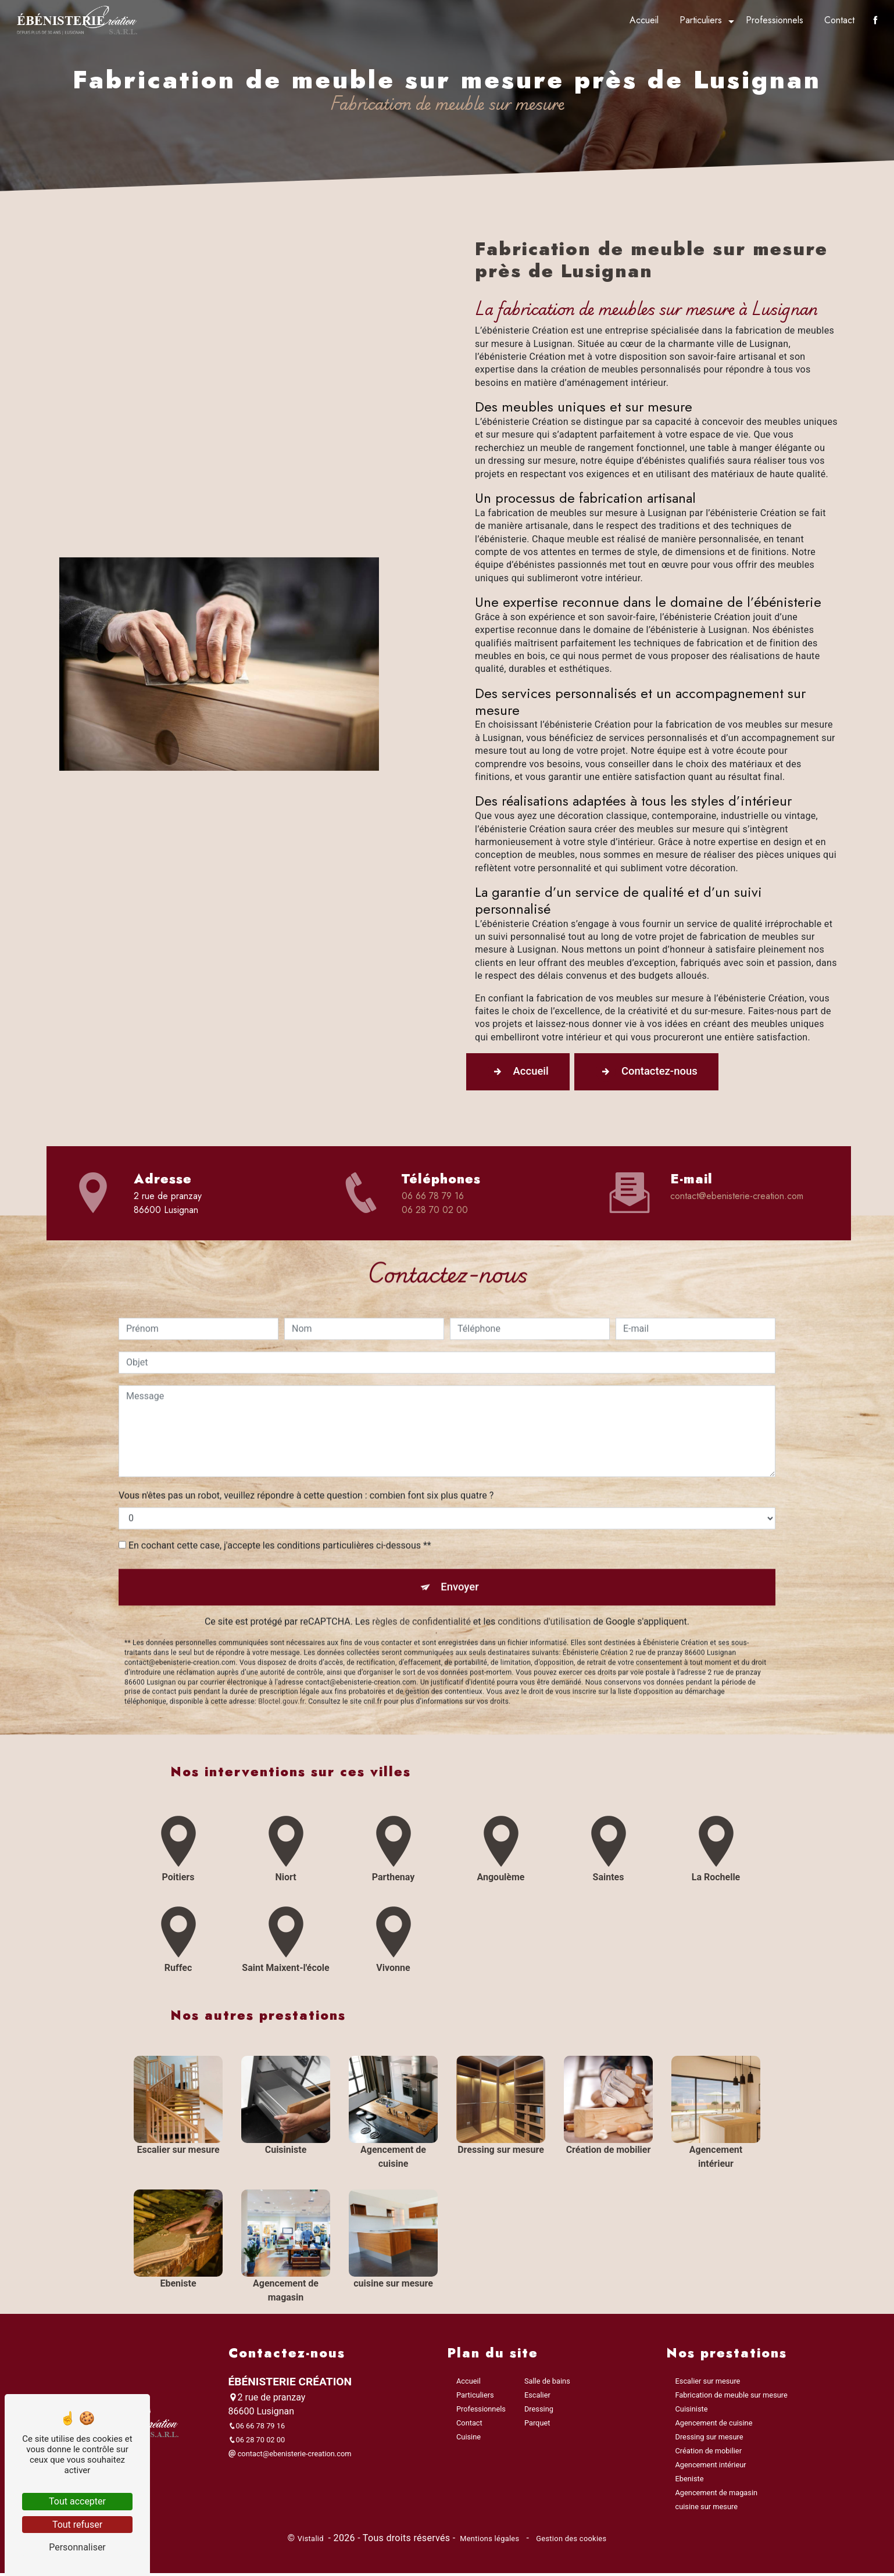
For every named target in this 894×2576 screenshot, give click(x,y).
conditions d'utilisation (544, 1579)
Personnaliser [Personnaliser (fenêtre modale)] (77, 2547)
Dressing (538, 2412)
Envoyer (460, 1543)
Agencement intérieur (710, 2468)
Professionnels (773, 20)
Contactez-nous (657, 1072)
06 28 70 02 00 (435, 1211)
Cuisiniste (691, 2412)
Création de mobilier (708, 2454)
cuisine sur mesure (706, 2510)
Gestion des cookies (570, 2542)
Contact (838, 20)
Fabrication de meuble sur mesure (731, 2398)
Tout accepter (77, 2501)
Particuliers (699, 20)
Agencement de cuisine (714, 2426)
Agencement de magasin (716, 2496)
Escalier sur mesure (708, 2384)
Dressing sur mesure (709, 2440)
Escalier (537, 2398)
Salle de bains (547, 2384)
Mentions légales (489, 2542)
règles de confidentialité (421, 1579)
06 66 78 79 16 (433, 1197)
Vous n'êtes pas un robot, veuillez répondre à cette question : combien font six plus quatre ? (306, 1451)
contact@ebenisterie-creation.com (736, 1197)
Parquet (537, 2426)
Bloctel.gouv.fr (281, 1659)
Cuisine (468, 2440)
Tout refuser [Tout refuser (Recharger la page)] (77, 2524)
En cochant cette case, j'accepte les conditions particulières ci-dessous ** (279, 1501)
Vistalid (312, 2542)
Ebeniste (689, 2482)
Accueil (642, 20)
